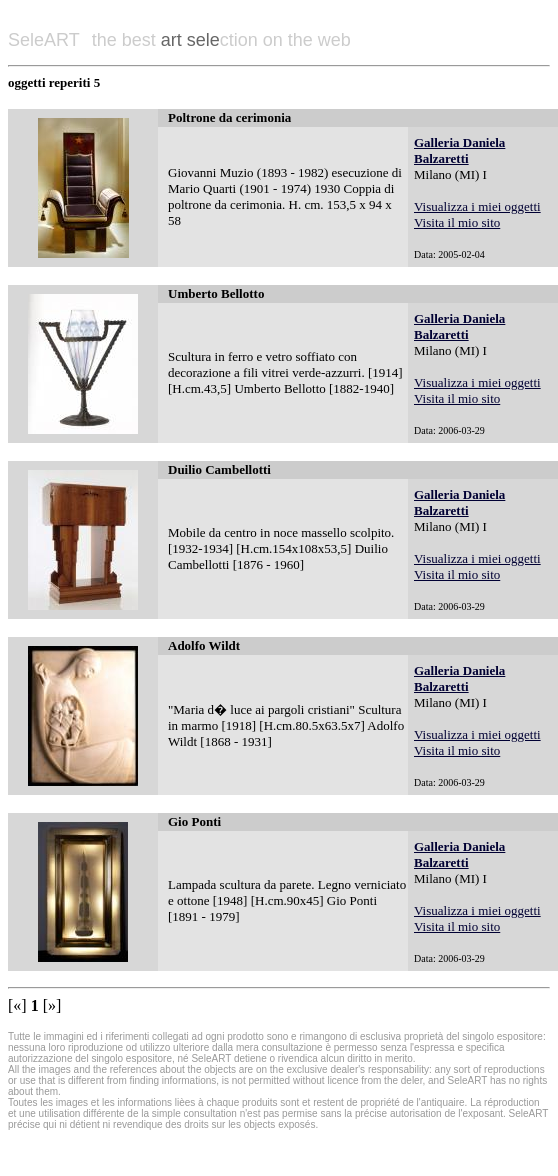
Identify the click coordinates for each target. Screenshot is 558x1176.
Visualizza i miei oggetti (477, 206)
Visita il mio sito (457, 222)
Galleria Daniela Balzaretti (459, 150)
